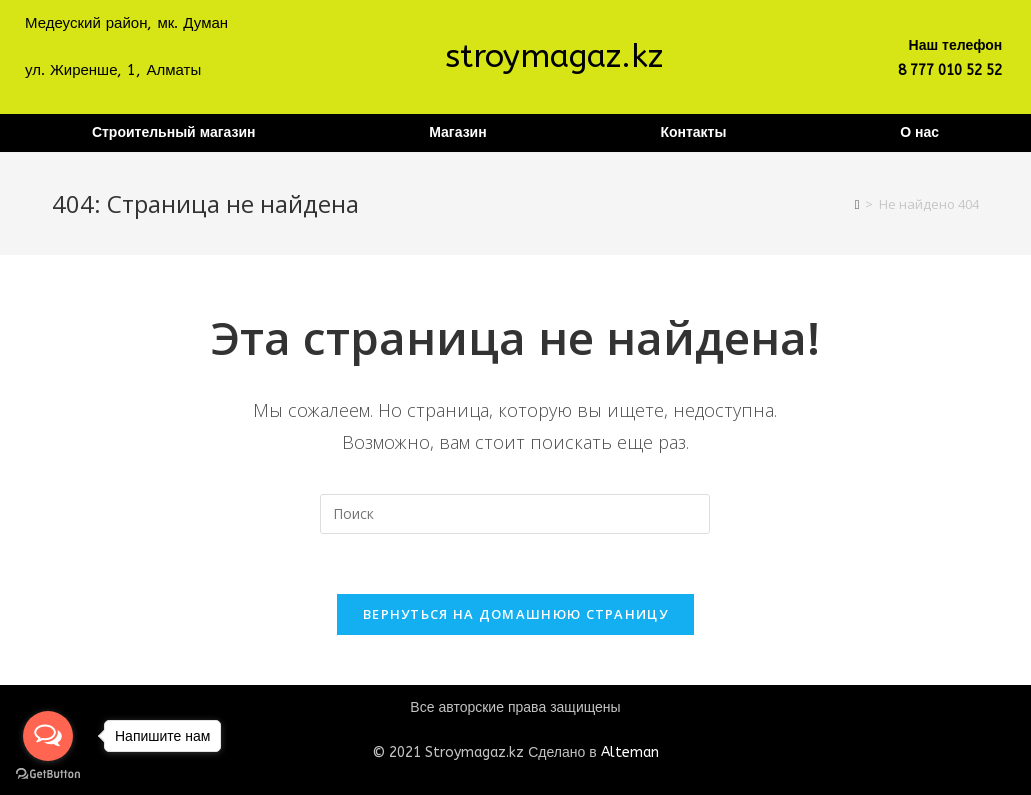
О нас (919, 132)
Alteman (630, 752)
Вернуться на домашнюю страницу (515, 614)
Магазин (457, 132)
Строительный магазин (174, 132)
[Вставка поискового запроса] (515, 514)
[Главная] (857, 204)
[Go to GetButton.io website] (48, 774)
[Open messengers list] (48, 736)
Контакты (693, 132)
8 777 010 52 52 (950, 70)
